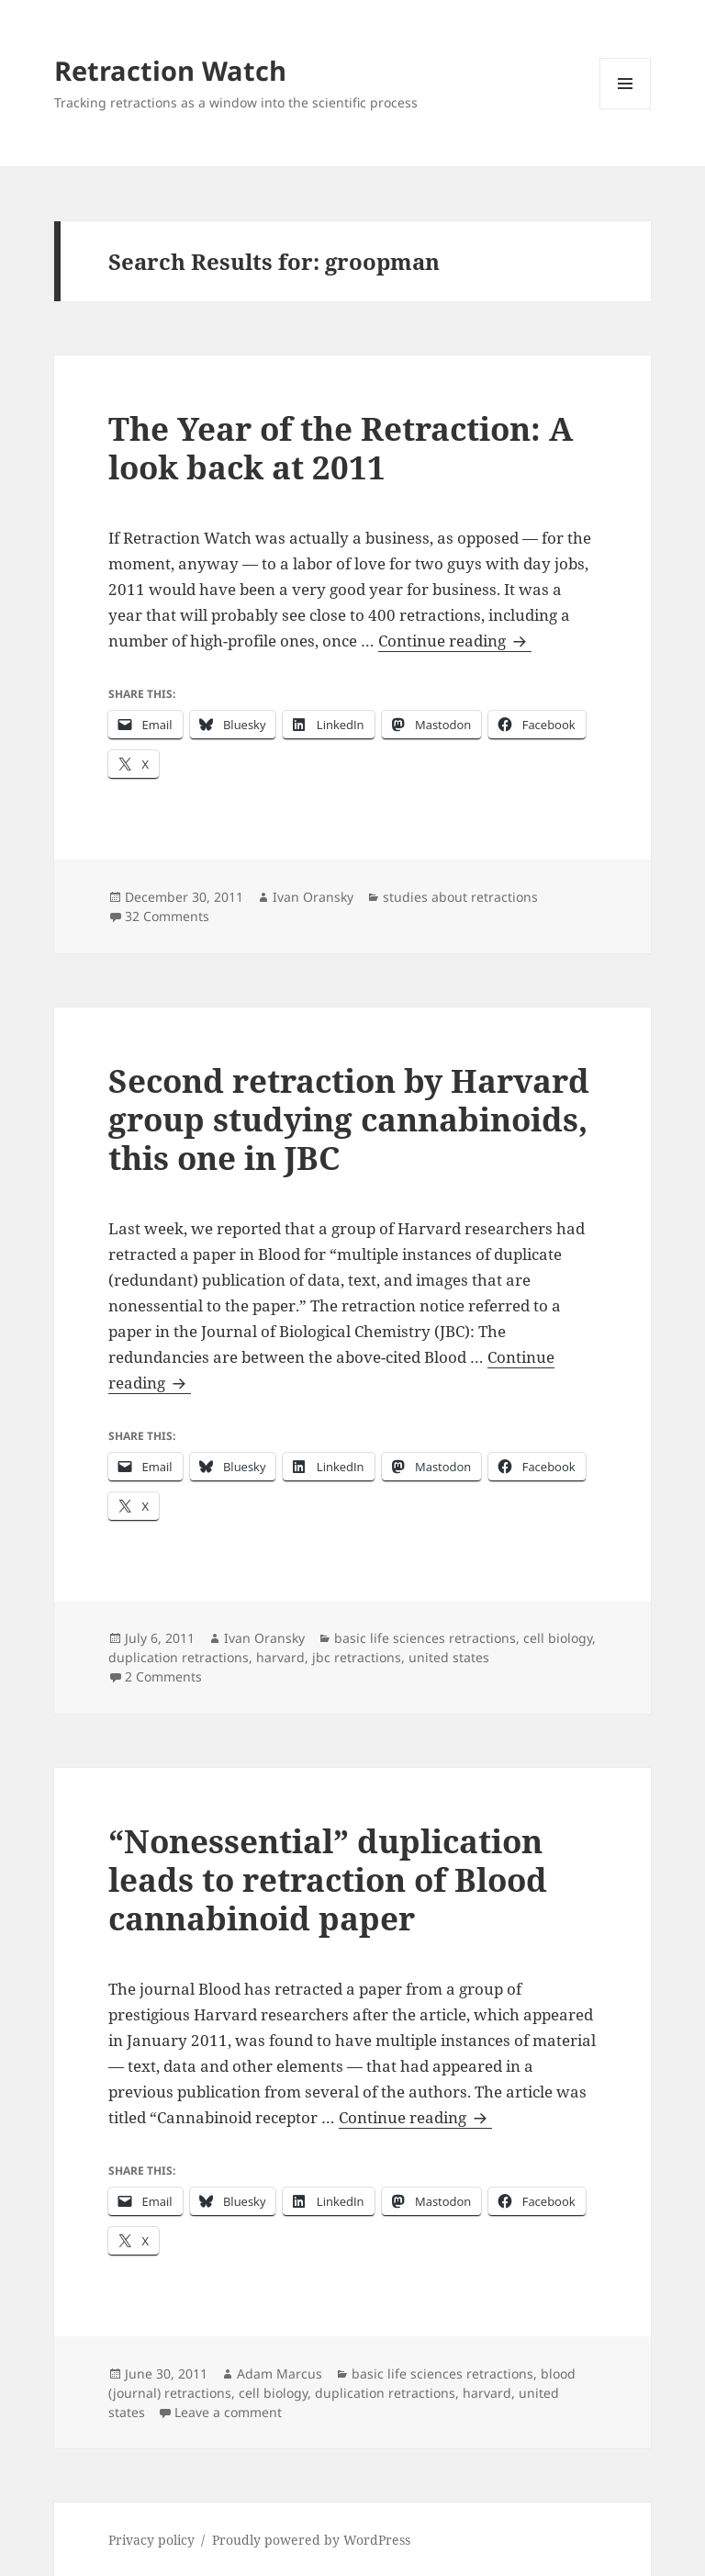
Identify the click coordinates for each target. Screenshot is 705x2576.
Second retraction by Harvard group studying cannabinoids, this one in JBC (348, 1119)
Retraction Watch (170, 70)
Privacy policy (151, 2539)
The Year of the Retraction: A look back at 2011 (340, 448)
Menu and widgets (625, 108)
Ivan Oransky (313, 897)
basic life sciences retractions (425, 1638)
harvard (280, 1657)
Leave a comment (228, 2412)
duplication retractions (178, 1657)
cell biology (557, 1638)
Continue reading (455, 641)
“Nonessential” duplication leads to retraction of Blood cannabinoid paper (327, 1879)
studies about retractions (460, 897)
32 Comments (167, 916)
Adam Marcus (279, 2373)
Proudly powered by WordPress (311, 2539)
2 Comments (163, 1676)
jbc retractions (356, 1657)
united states (448, 1657)
